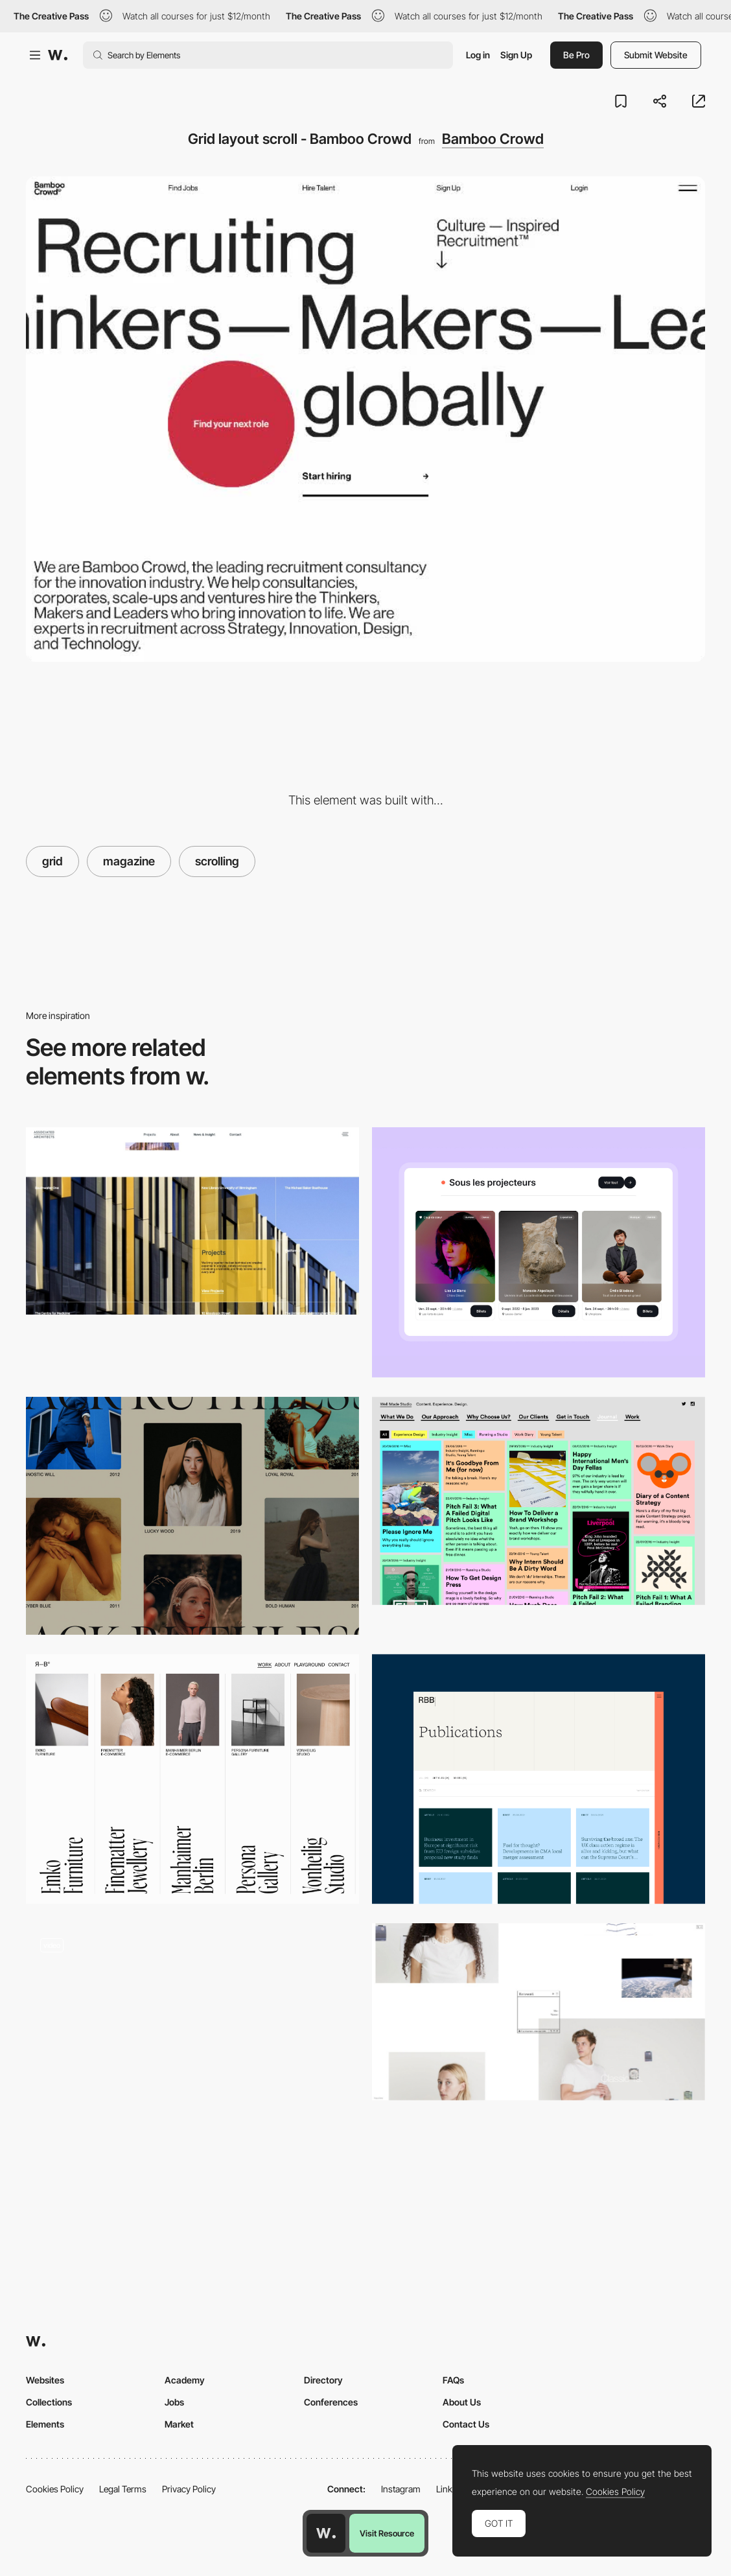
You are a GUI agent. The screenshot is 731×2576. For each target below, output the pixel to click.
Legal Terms (122, 2488)
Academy (185, 2379)
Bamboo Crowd (493, 139)
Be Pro (576, 54)
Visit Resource (387, 2533)
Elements (45, 2424)
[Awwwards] (57, 55)
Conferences (331, 2401)
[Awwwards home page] (326, 2533)
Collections (49, 2401)
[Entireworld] (538, 2011)
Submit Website (656, 54)
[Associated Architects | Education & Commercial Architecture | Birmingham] (192, 1221)
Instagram (401, 2488)
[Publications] (538, 1779)
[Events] (538, 1252)
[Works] (192, 1779)
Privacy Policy (189, 2488)
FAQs (453, 2379)
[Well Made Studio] (538, 1501)
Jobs (174, 2401)
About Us (462, 2401)
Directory (323, 2379)
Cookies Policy (55, 2488)
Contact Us (466, 2424)
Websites (45, 2379)
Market (179, 2424)
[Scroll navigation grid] (192, 2042)
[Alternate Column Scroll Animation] (192, 1516)
